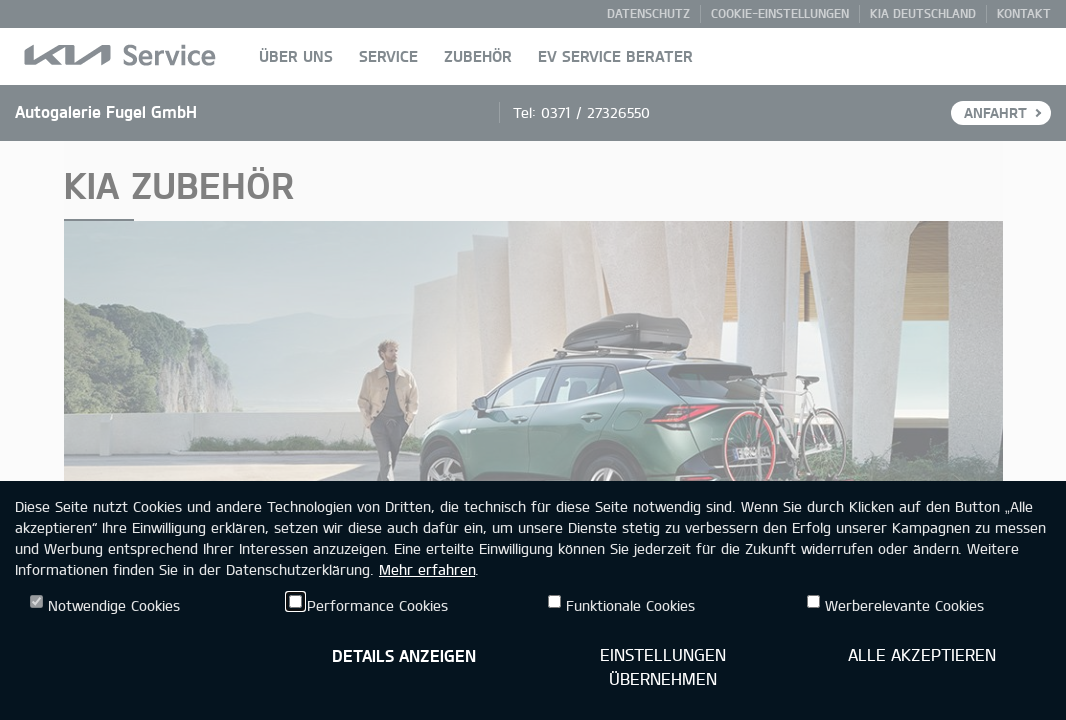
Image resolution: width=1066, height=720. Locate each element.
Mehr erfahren (427, 569)
